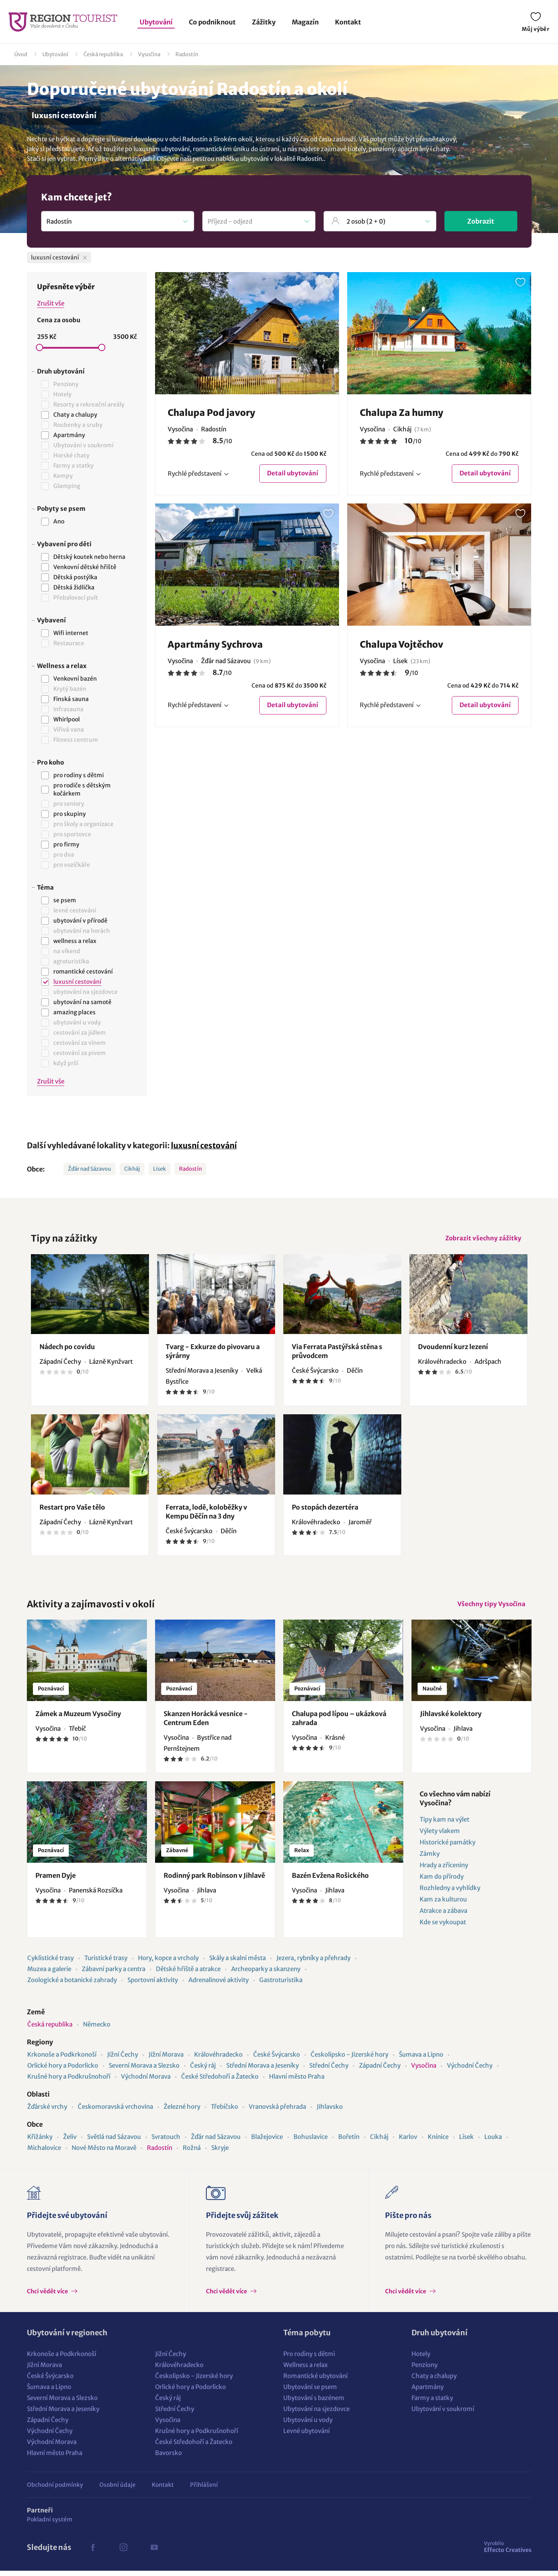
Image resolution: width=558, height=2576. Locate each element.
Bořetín (348, 2142)
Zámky (430, 1859)
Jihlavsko (330, 2112)
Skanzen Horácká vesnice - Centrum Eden (206, 1723)
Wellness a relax (305, 2370)
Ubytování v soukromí (442, 2414)
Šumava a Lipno (421, 2060)
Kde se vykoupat (443, 1927)
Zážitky (264, 22)
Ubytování (156, 22)
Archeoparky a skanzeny (265, 1974)
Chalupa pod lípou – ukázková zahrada (339, 1723)
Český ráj (203, 2071)
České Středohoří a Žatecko (219, 2082)
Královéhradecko (218, 2060)
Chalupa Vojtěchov (401, 645)
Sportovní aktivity (152, 1985)
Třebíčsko (224, 2112)
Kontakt (348, 22)
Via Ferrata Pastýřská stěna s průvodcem (337, 1354)
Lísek (159, 1168)
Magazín (305, 22)
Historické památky (447, 1847)
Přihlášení (204, 2490)
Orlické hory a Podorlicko (62, 2071)
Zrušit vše (50, 303)
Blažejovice (267, 2142)
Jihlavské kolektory (450, 1719)
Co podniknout (212, 22)
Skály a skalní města (237, 1963)
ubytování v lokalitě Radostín (281, 159)
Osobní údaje (117, 2490)
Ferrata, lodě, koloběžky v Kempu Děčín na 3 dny (206, 1514)
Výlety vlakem (440, 1836)
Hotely (420, 2359)
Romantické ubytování (315, 2381)
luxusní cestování (204, 1145)
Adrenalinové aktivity (218, 1985)
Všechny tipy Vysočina (490, 1607)
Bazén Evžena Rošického (330, 1881)
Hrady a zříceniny (444, 1870)
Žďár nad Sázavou (89, 1168)
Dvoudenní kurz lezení (453, 1349)
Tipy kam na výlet (444, 1825)
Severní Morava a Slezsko (144, 2071)
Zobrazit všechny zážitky (482, 1239)
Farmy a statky (432, 2403)
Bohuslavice (310, 2142)
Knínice (438, 2142)
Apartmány (427, 2392)
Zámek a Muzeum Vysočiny (78, 1719)
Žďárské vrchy (47, 2112)
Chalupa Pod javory (211, 412)
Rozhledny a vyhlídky (450, 1893)
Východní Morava (146, 2082)
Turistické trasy (105, 1963)
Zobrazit (480, 221)
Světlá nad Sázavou (114, 2142)
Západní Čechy (379, 2071)
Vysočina (149, 54)
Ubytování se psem (310, 2392)
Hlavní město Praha (296, 2082)
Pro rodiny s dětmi (309, 2359)
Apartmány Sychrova (215, 645)
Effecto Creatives (508, 2551)
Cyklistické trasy (50, 1963)
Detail (292, 474)
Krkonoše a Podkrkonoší (61, 2060)
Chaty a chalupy (434, 2381)
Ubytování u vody (308, 2425)
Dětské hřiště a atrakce (188, 1974)
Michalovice (44, 2153)
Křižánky (40, 2142)
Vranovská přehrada (277, 2112)
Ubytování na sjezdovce (316, 2414)
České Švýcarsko (276, 2060)
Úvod (20, 54)
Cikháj (132, 1168)
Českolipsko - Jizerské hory (349, 2060)
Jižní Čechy (122, 2060)
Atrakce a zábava (443, 1916)
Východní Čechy (469, 2071)
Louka (493, 2142)
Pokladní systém (49, 2524)
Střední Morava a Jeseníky (262, 2071)
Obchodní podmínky (55, 2490)
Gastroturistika (280, 1985)
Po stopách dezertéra (325, 1510)
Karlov (408, 2142)
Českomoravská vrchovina (115, 2112)
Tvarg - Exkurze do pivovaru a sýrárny (213, 1354)
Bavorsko (168, 2458)
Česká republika (103, 54)
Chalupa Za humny (401, 412)
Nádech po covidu (67, 1349)
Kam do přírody (442, 1882)
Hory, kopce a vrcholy (168, 1963)
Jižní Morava (166, 2060)
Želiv (70, 2142)
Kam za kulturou (443, 1904)
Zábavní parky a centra (113, 1974)
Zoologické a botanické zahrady (72, 1985)
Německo (96, 2029)
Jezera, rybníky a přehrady (313, 1963)
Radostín (186, 54)
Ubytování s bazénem (313, 2403)
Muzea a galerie (49, 1974)
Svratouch (165, 2142)
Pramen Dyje (55, 1881)
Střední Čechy (328, 2071)
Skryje (220, 2153)
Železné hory (182, 2112)
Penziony (424, 2370)
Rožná (192, 2153)
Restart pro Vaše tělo (72, 1510)
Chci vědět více (48, 2296)
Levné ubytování (306, 2436)
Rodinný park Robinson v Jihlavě (214, 1881)
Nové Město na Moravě (104, 2153)
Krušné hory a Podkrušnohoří (68, 2082)
